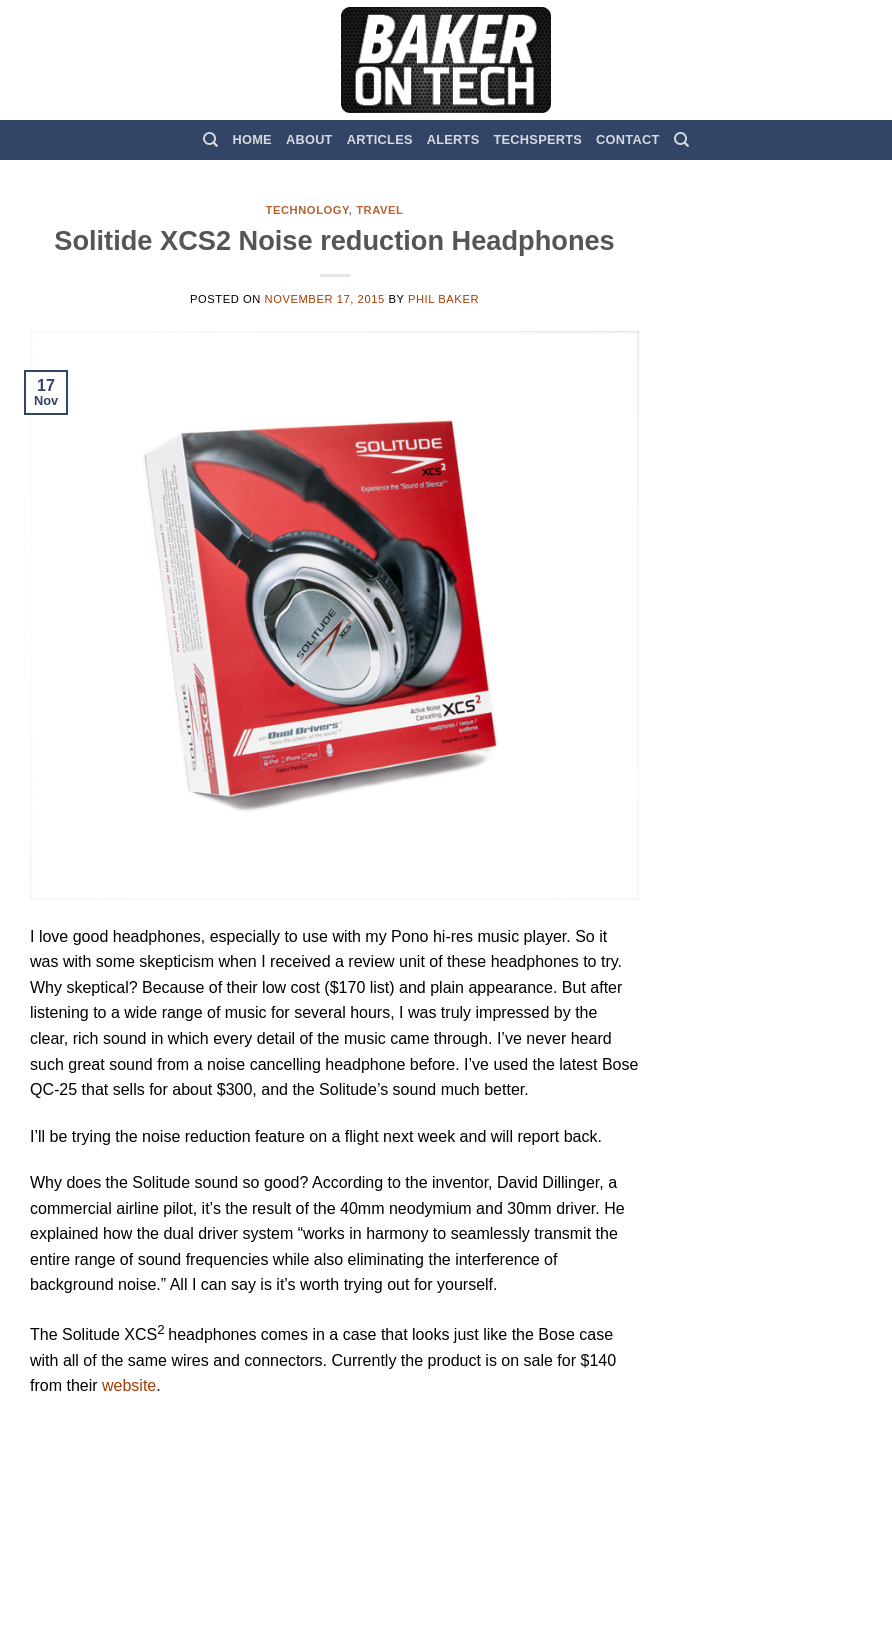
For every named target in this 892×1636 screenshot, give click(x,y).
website (129, 1385)
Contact (627, 139)
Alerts (453, 139)
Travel (379, 210)
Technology (307, 210)
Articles (380, 139)
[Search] (210, 140)
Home (252, 139)
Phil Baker (443, 299)
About (309, 139)
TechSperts (537, 139)
